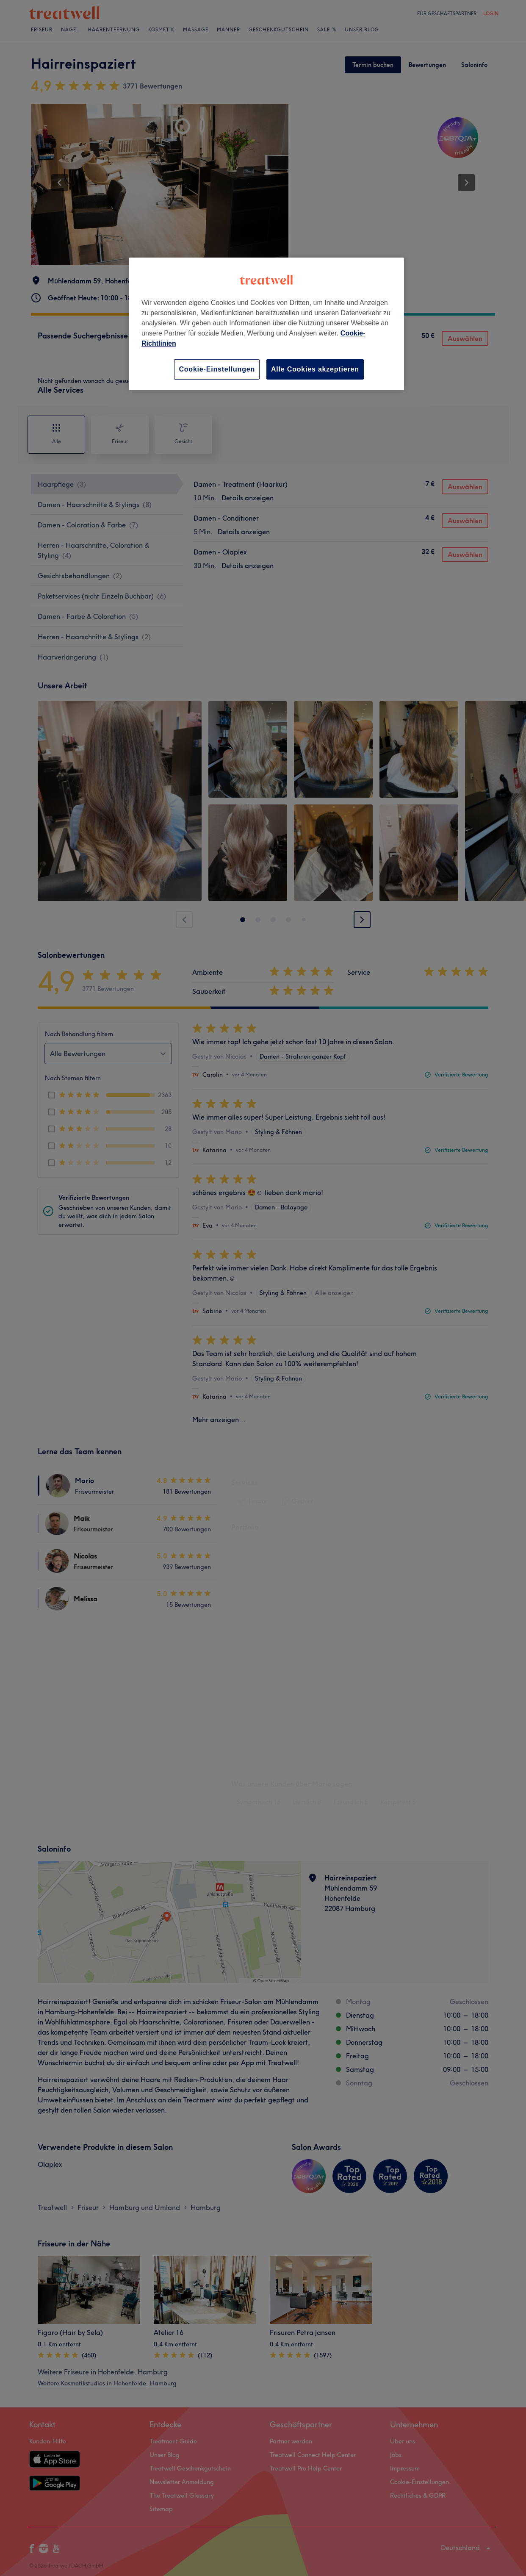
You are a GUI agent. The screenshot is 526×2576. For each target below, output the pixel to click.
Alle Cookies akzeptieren (315, 369)
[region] (266, 324)
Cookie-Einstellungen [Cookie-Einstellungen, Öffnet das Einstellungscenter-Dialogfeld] (217, 369)
